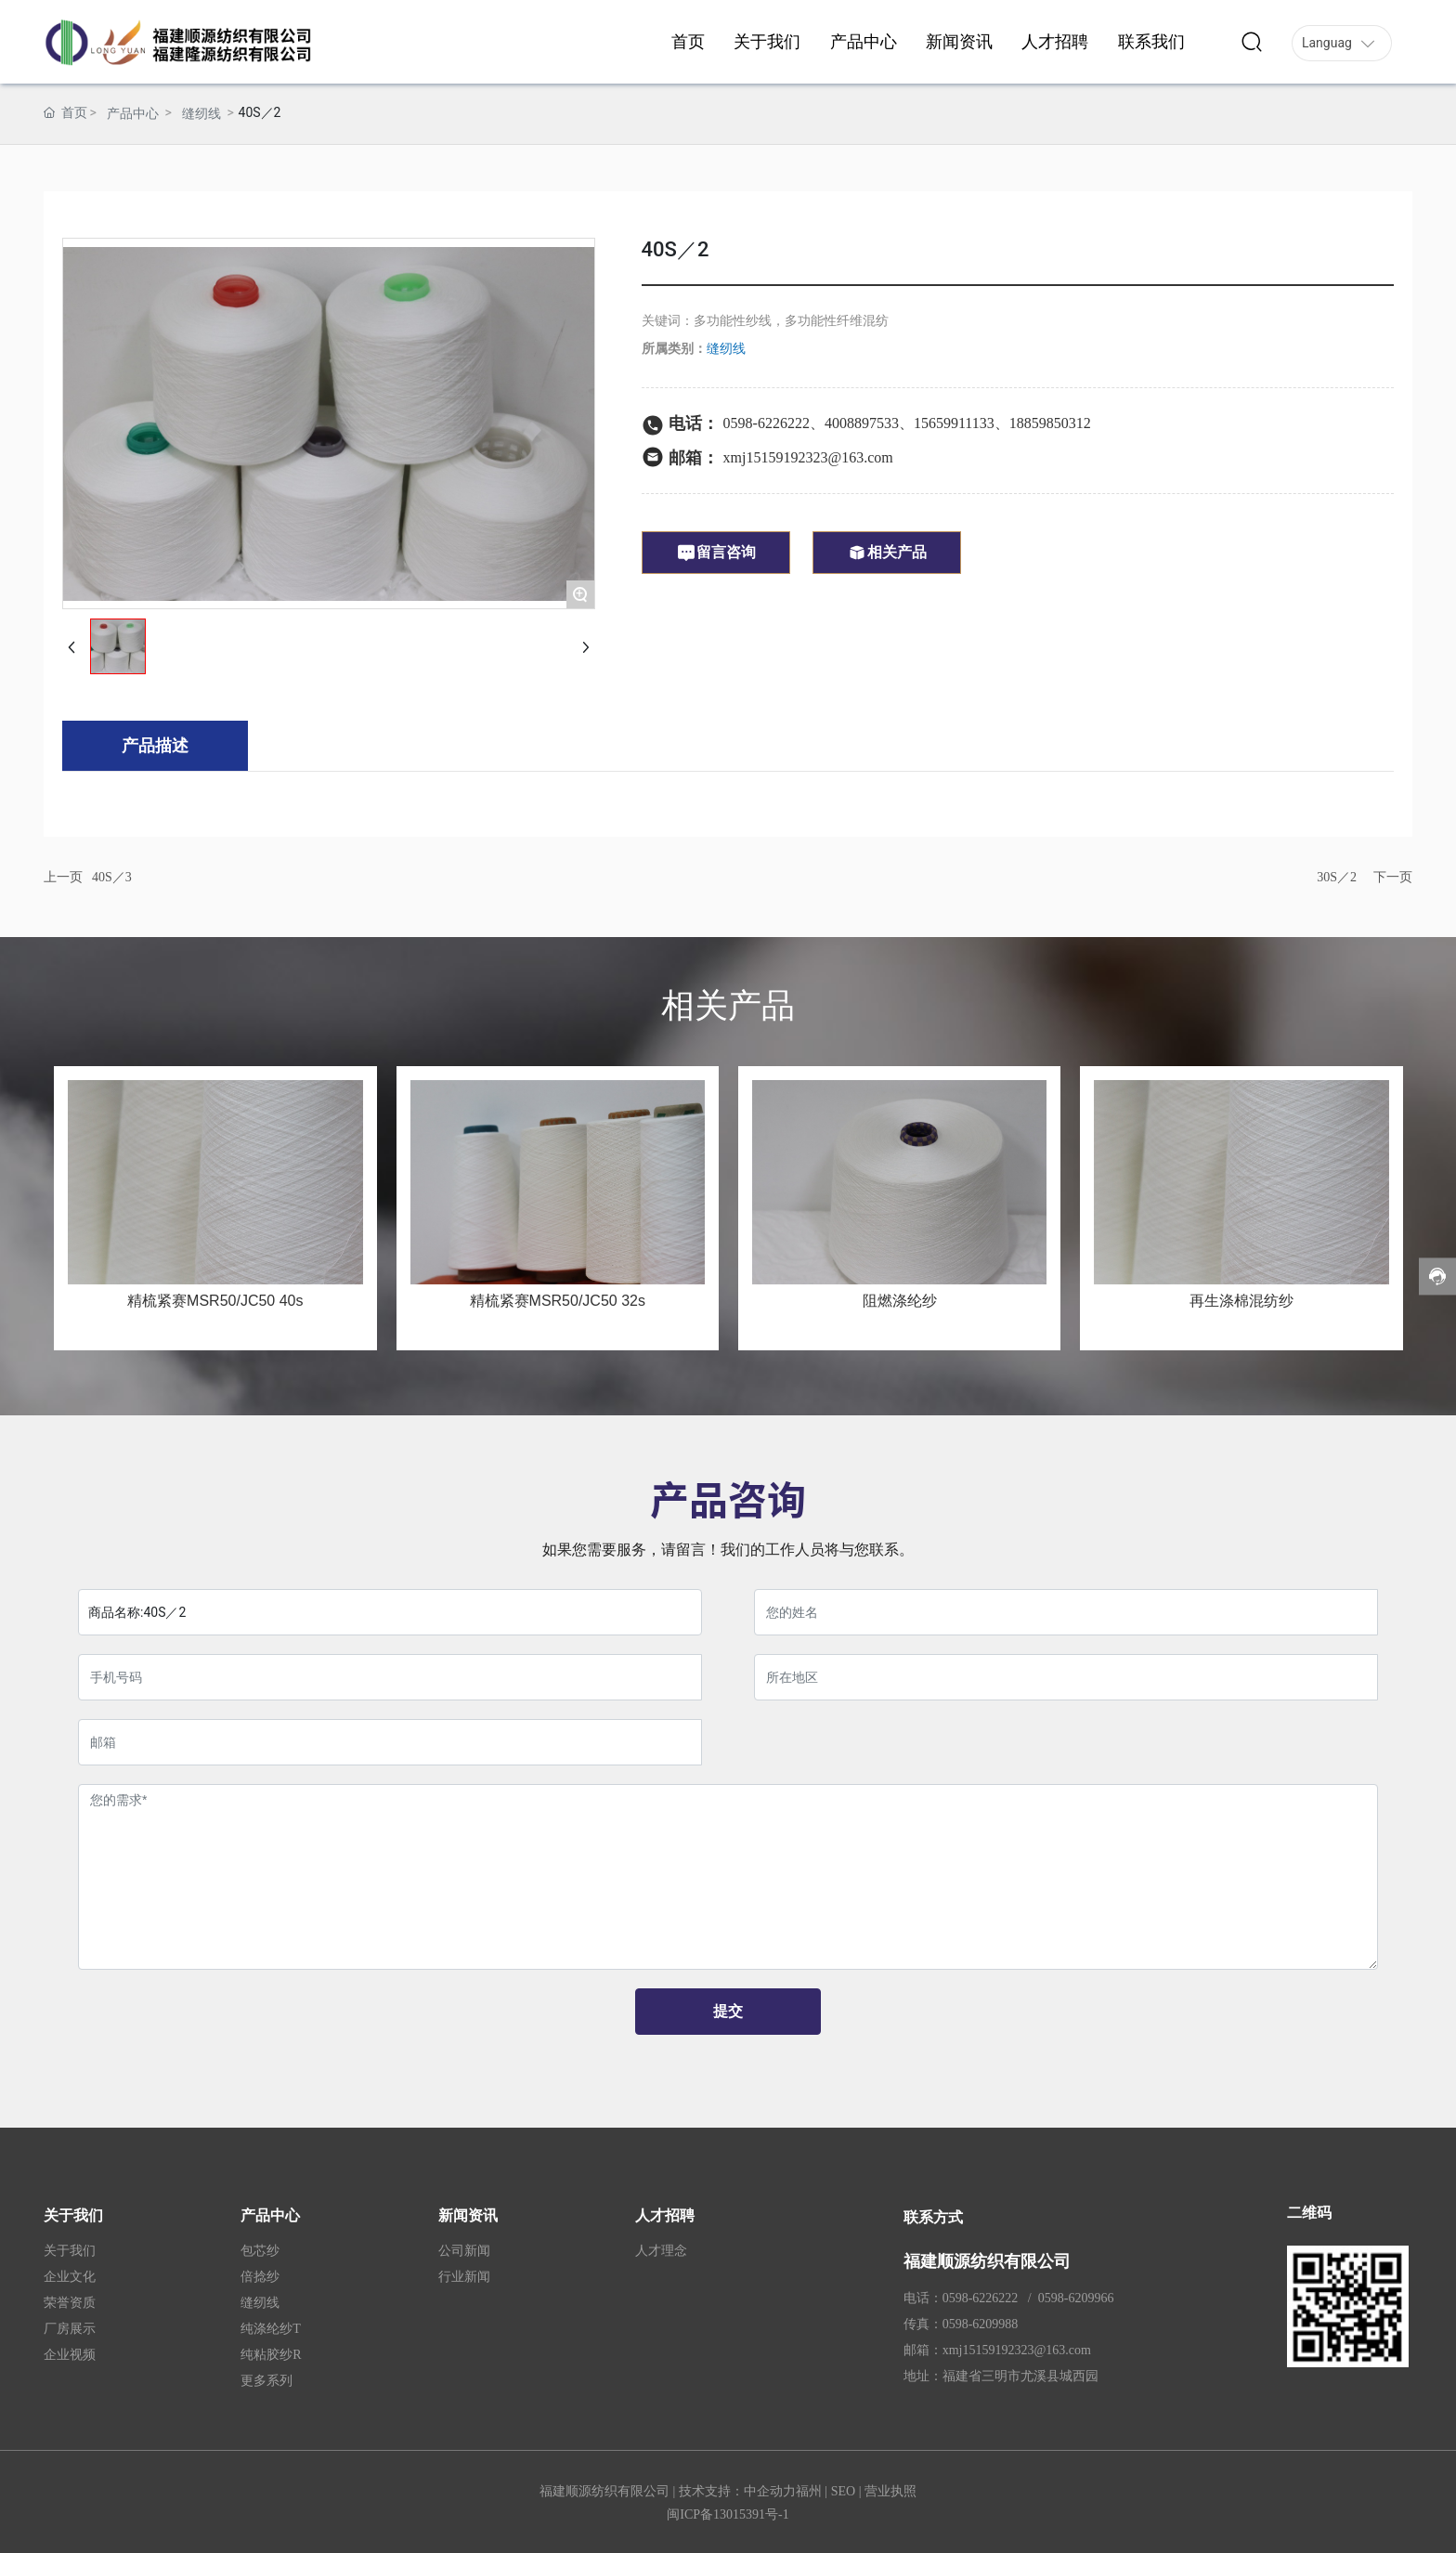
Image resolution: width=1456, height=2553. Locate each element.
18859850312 (1050, 423)
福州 (809, 2491)
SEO (843, 2491)
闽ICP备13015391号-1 (727, 2514)
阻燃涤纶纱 (900, 1301)
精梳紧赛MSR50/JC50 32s (557, 1301)
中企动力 (770, 2491)
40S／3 (112, 877)
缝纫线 (201, 113)
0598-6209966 (1076, 2298)
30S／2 (1337, 877)
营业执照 (890, 2491)
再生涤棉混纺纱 (1242, 1301)
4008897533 (862, 423)
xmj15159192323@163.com (808, 457)
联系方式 (933, 2217)
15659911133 (954, 423)
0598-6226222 (766, 423)
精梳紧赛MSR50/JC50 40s (215, 1301)
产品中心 (133, 113)
